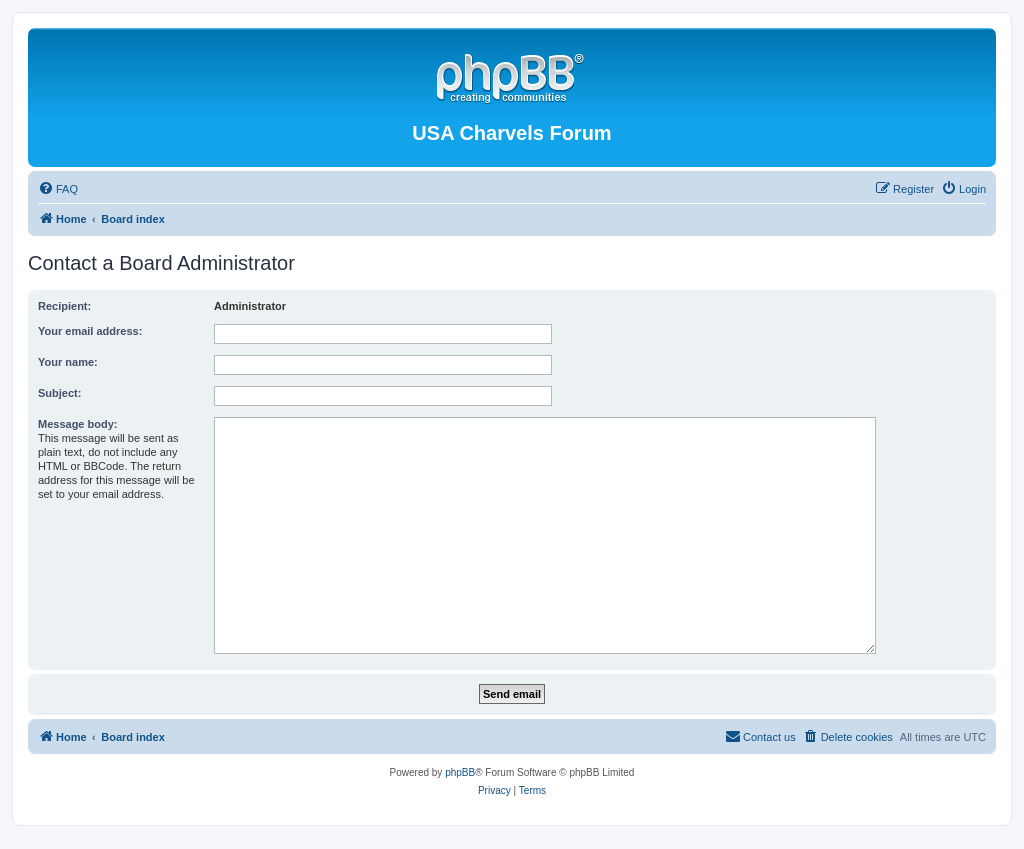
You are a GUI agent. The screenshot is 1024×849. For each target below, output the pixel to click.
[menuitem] (58, 189)
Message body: (77, 424)
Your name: (68, 362)
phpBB (460, 772)
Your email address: (90, 331)
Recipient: (64, 306)
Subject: (59, 393)
